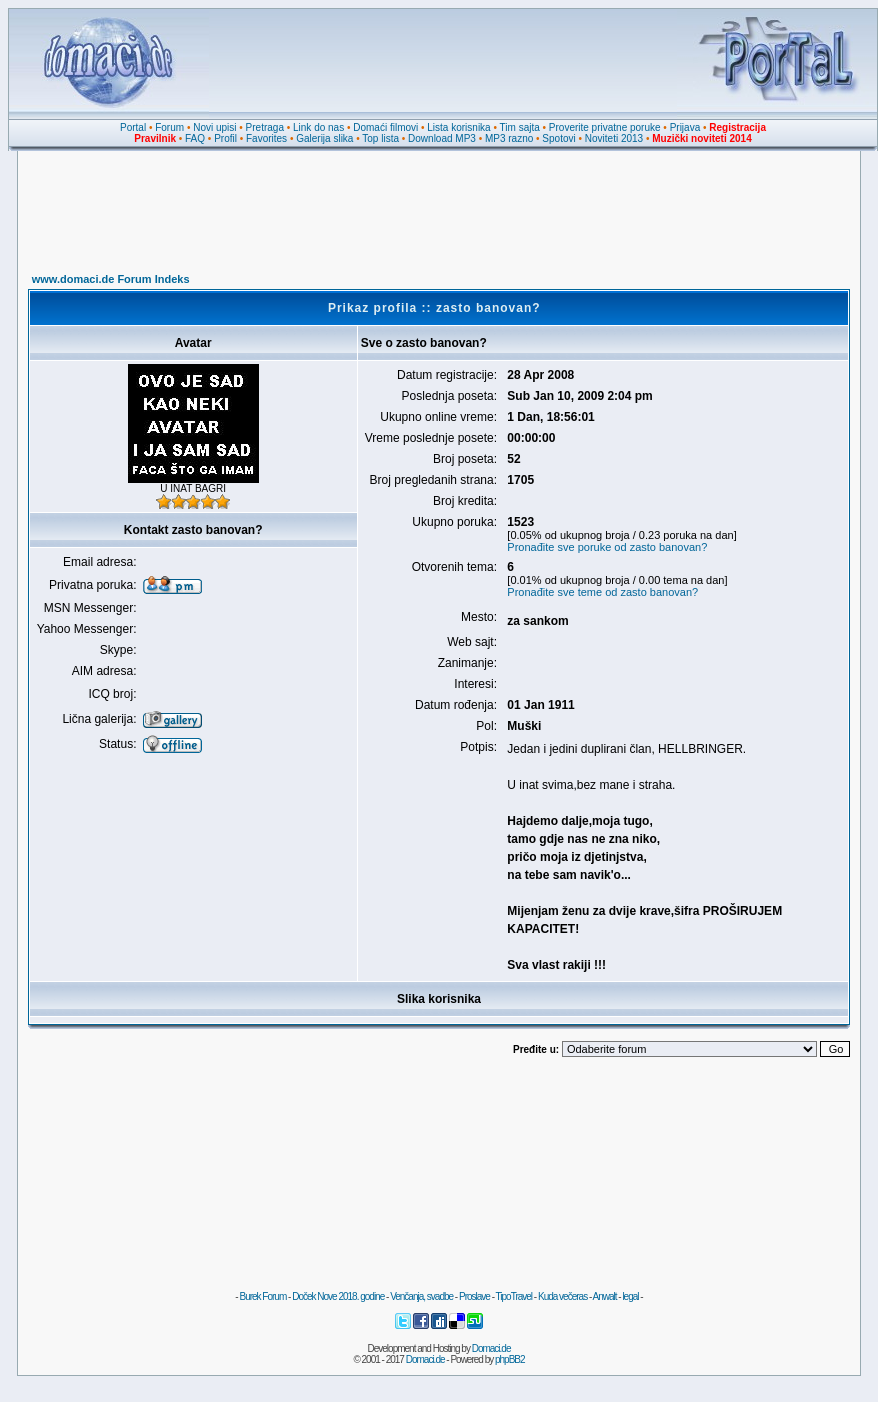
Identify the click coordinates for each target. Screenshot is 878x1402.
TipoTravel (514, 1296)
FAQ (195, 138)
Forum (169, 127)
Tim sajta (520, 127)
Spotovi (558, 138)
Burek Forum (262, 1296)
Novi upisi (214, 127)
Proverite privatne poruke (605, 127)
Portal (133, 127)
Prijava (685, 127)
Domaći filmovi (385, 127)
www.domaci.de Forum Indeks (111, 279)
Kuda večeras (562, 1296)
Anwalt (604, 1296)
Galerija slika (324, 138)
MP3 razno (509, 138)
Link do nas (318, 127)
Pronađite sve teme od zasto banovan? (602, 592)
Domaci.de (491, 1348)
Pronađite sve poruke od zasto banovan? (607, 547)
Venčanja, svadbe (421, 1296)
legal (630, 1296)
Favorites (266, 138)
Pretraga (265, 127)
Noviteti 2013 (614, 138)
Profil (225, 138)
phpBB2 (510, 1359)
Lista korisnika (458, 127)
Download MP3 (442, 138)
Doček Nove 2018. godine (338, 1296)
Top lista (380, 138)
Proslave (474, 1296)
